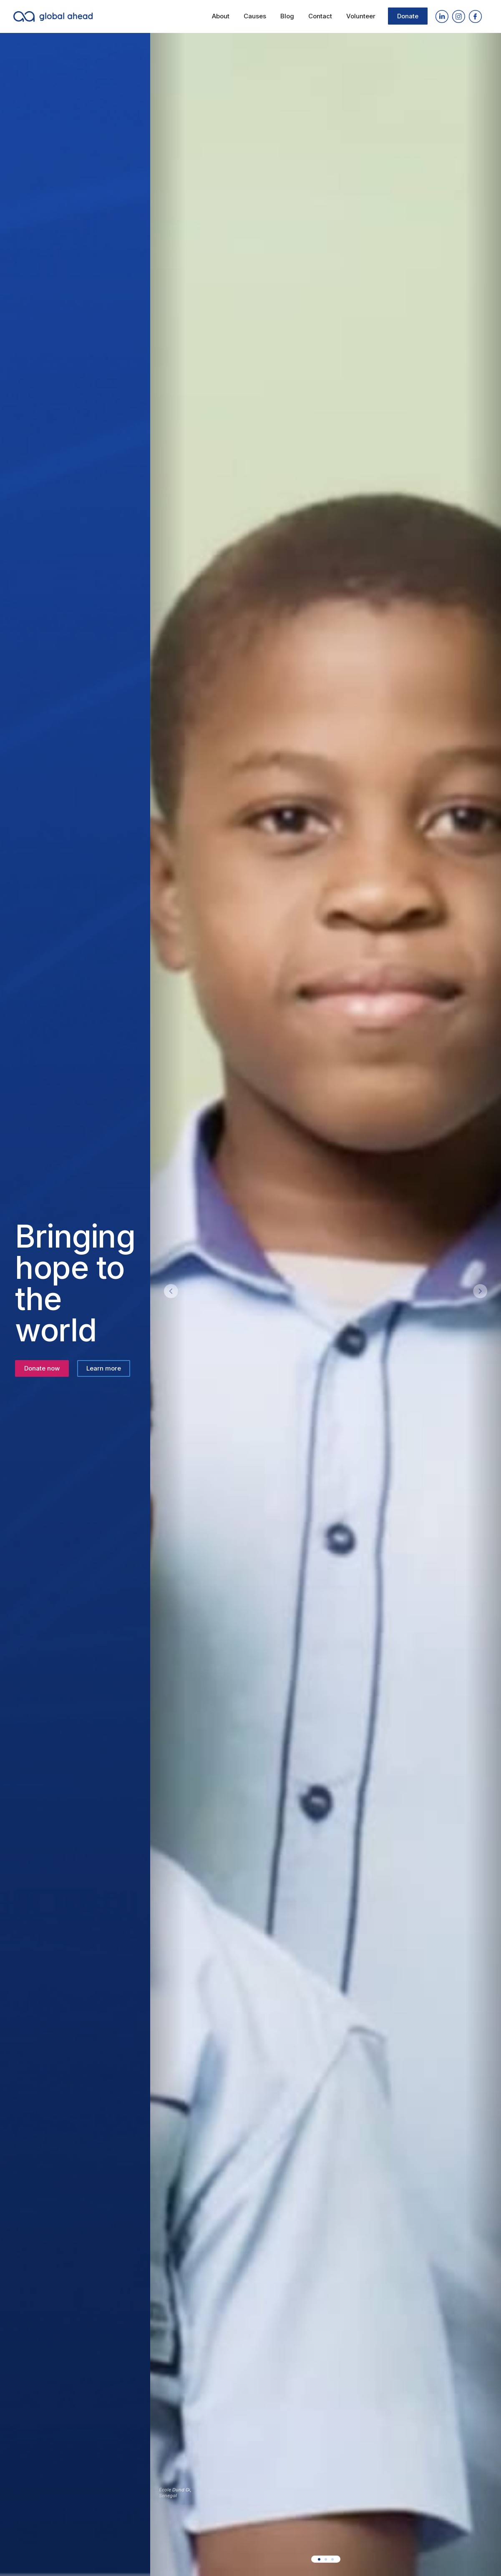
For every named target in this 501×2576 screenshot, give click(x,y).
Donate (407, 16)
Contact (320, 16)
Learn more (103, 1368)
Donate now (42, 1368)
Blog (287, 16)
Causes (255, 16)
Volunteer (360, 16)
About (220, 16)
